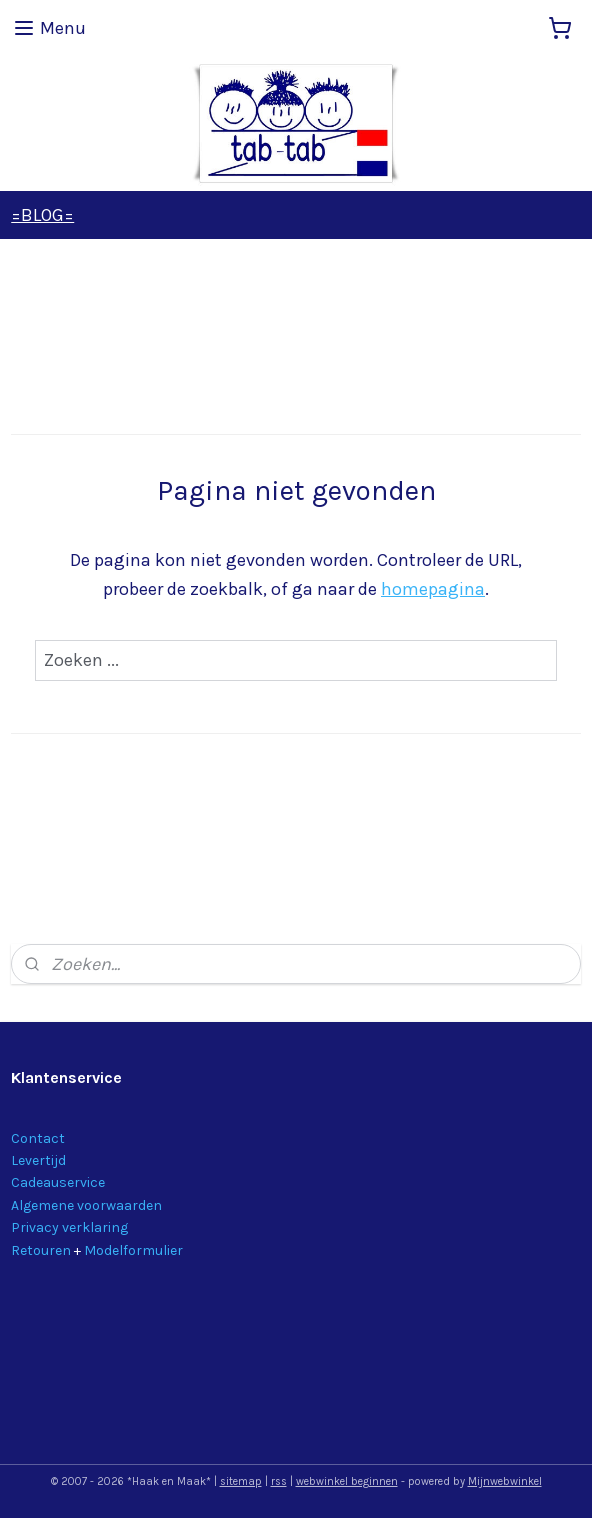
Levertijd (38, 1160)
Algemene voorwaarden (86, 1205)
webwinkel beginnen (347, 1481)
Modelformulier (133, 1250)
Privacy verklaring (69, 1227)
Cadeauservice (58, 1182)
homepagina (433, 589)
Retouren (41, 1250)
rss (279, 1481)
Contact (38, 1138)
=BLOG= (42, 215)
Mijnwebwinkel (505, 1481)
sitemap (241, 1481)
